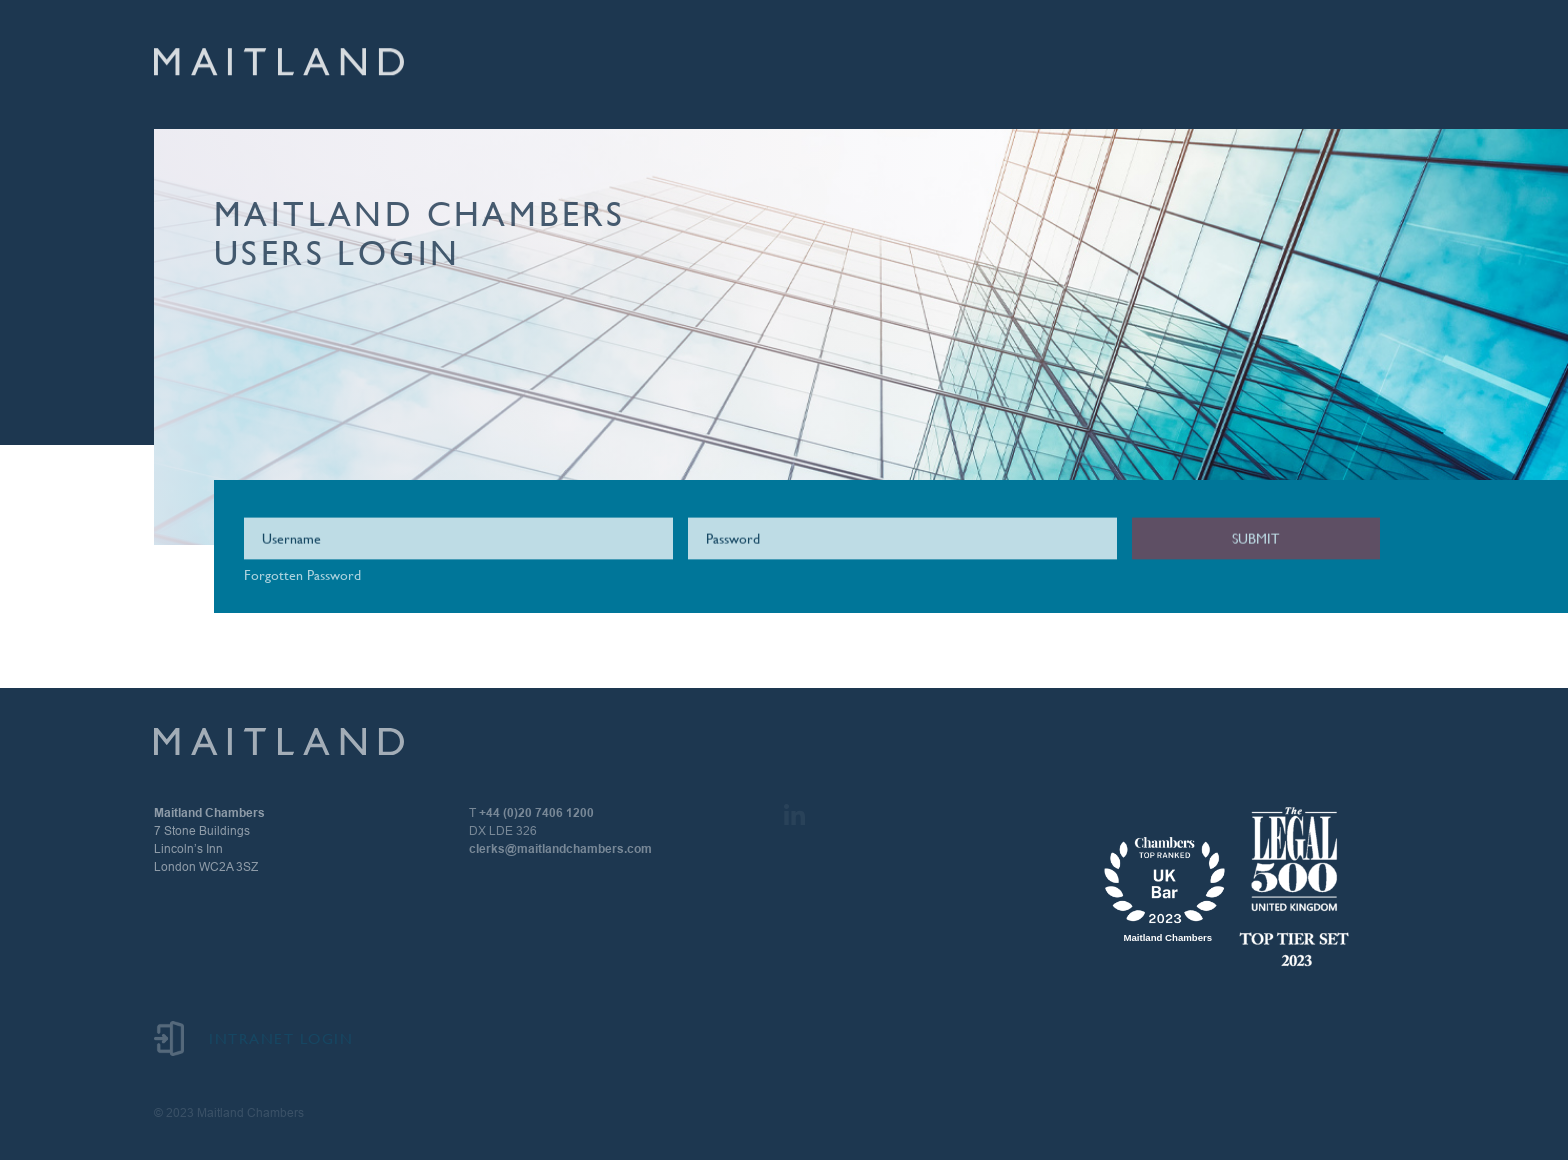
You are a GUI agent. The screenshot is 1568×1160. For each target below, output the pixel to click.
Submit (1255, 540)
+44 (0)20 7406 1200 (536, 813)
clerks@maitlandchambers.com (560, 849)
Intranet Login (253, 1038)
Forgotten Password (302, 575)
